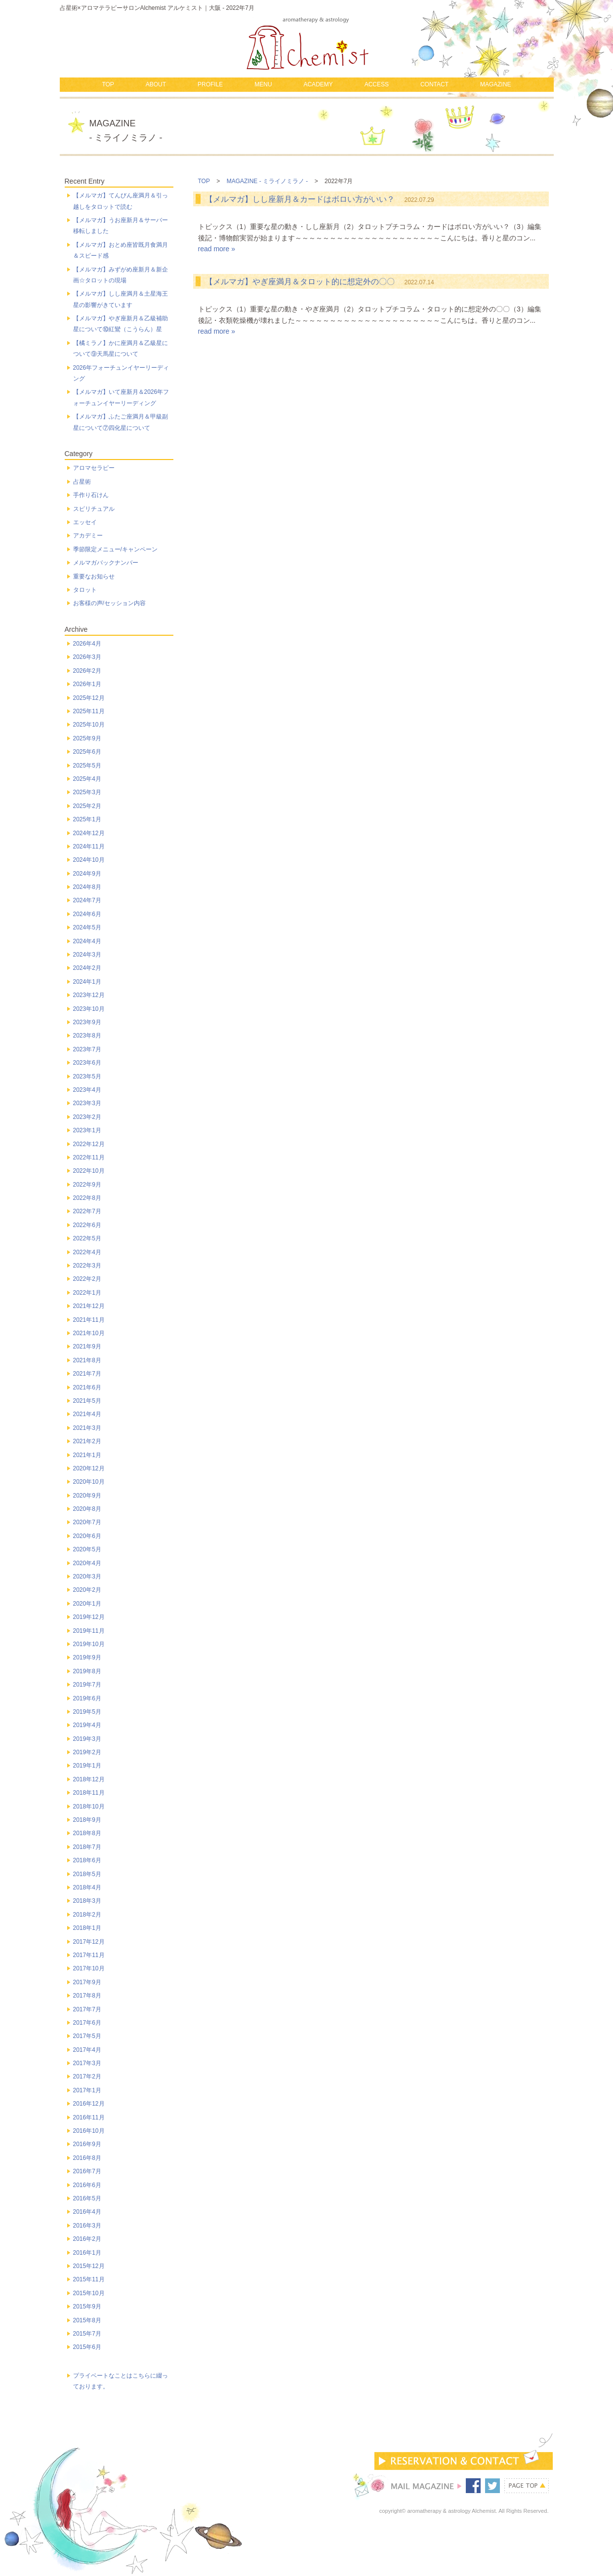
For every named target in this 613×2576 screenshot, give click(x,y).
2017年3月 (87, 2063)
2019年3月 (87, 1738)
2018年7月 (87, 1847)
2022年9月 (87, 1184)
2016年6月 (87, 2185)
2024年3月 (87, 954)
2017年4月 (87, 2049)
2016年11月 (89, 2117)
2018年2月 (87, 1914)
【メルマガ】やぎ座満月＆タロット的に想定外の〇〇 (300, 281)
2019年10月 (89, 1644)
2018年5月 (87, 1874)
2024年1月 (87, 981)
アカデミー (88, 535)
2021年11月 (89, 1319)
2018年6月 (87, 1860)
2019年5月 (87, 1711)
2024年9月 (87, 873)
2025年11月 (89, 711)
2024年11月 (89, 846)
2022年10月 (89, 1170)
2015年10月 (89, 2293)
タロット (85, 589)
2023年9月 (87, 1022)
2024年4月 (87, 941)
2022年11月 (89, 1157)
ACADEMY (317, 84)
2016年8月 (87, 2157)
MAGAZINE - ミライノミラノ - (267, 181)
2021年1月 (87, 1455)
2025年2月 (87, 806)
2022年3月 (87, 1265)
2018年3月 (87, 1900)
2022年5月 (87, 1238)
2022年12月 (89, 1144)
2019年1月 (87, 1765)
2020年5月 (87, 1549)
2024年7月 (87, 900)
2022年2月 (87, 1278)
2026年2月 (87, 670)
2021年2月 (87, 1441)
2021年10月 (89, 1333)
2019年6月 (87, 1698)
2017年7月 (87, 2009)
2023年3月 (87, 1103)
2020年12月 (89, 1468)
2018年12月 (89, 1779)
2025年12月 (89, 697)
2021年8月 (87, 1360)
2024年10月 (89, 859)
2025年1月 (87, 819)
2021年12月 (89, 1306)
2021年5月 (87, 1400)
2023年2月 (87, 1117)
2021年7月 (87, 1373)
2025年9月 (87, 738)
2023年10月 (89, 1008)
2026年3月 (87, 657)
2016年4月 (87, 2211)
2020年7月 (87, 1522)
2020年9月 (87, 1495)
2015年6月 (87, 2347)
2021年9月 (87, 1346)
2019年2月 (87, 1752)
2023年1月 (87, 1130)
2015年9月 (87, 2306)
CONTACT (434, 84)
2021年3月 (87, 1427)
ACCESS (377, 84)
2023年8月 (87, 1035)
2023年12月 (89, 995)
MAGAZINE (495, 84)
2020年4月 (87, 1563)
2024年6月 (87, 914)
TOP (108, 84)
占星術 (82, 481)
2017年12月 (89, 1941)
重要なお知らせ (94, 576)
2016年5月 (87, 2198)
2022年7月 (87, 1211)
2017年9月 (87, 1982)
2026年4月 (87, 643)
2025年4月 (87, 778)
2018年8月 (87, 1833)
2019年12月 (89, 1617)
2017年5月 (87, 2036)
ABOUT (156, 84)
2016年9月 (87, 2144)
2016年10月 (89, 2130)
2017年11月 (89, 1955)
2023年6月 (87, 1062)
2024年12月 (89, 833)
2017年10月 (89, 1968)
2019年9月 (87, 1657)
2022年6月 (87, 1225)
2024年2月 (87, 967)
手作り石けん (91, 495)
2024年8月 (87, 887)
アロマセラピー (94, 467)
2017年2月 (87, 2076)
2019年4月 (87, 1725)
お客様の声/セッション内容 (109, 603)
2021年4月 (87, 1414)
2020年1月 (87, 1603)
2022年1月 (87, 1292)
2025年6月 (87, 751)
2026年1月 (87, 684)
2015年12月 (89, 2266)
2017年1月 (87, 2090)
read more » (216, 249)
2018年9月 (87, 1819)
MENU (263, 84)
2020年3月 (87, 1576)
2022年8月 (87, 1197)
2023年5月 (87, 1076)
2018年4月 (87, 1887)
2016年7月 (87, 2171)
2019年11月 (89, 1630)
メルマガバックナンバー (105, 562)
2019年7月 (87, 1684)
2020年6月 (87, 1536)
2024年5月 (87, 927)
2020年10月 (89, 1481)
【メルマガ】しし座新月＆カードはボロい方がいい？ (300, 199)
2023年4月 (87, 1089)
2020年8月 (87, 1508)
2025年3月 (87, 792)
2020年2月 (87, 1589)
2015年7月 (87, 2333)
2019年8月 (87, 1671)
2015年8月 (87, 2320)
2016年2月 (87, 2238)
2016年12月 (89, 2103)
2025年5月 (87, 765)
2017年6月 (87, 2022)
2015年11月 (89, 2279)
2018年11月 (89, 1792)
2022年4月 (87, 1252)
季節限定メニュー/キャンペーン (115, 549)
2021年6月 (87, 1387)
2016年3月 (87, 2225)
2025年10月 (89, 724)
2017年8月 (87, 1995)
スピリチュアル (94, 508)
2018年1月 (87, 1927)
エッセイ (85, 522)
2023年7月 (87, 1049)
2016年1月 (87, 2252)
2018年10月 (89, 1806)
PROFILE (210, 84)
